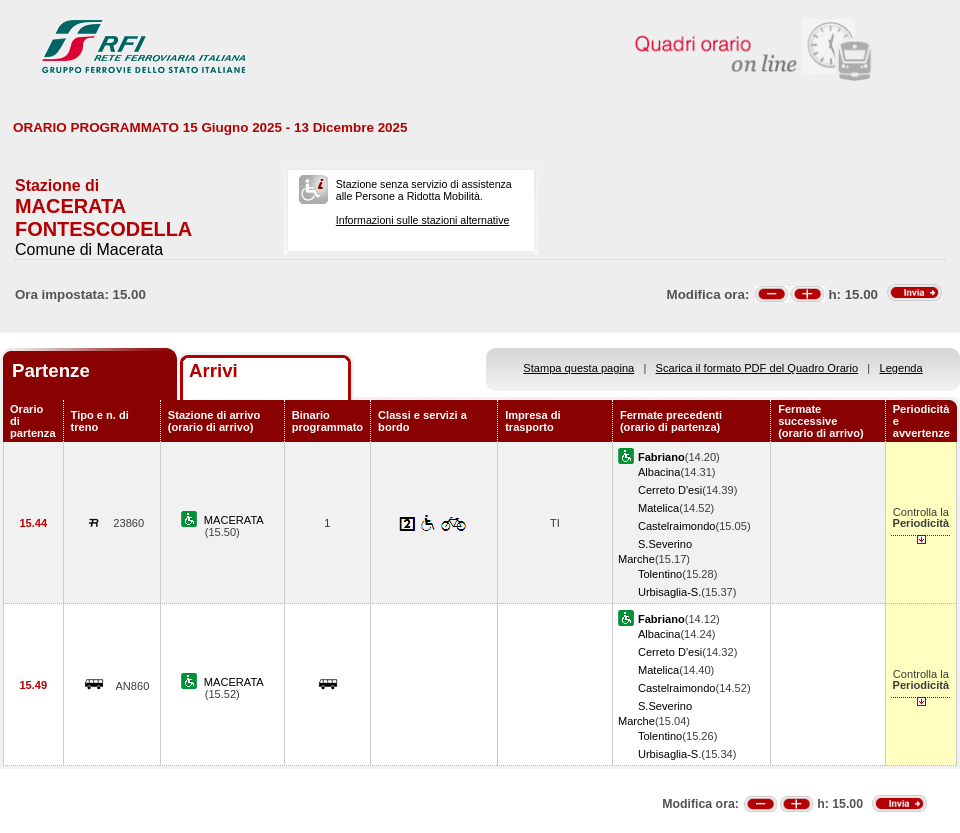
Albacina (659, 472)
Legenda (901, 368)
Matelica (658, 508)
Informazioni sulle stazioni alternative (423, 220)
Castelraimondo (677, 526)
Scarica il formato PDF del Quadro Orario (757, 368)
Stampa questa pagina (578, 368)
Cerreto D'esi (670, 490)
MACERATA (234, 520)
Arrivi (213, 370)
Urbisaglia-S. (669, 592)
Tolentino (660, 574)
